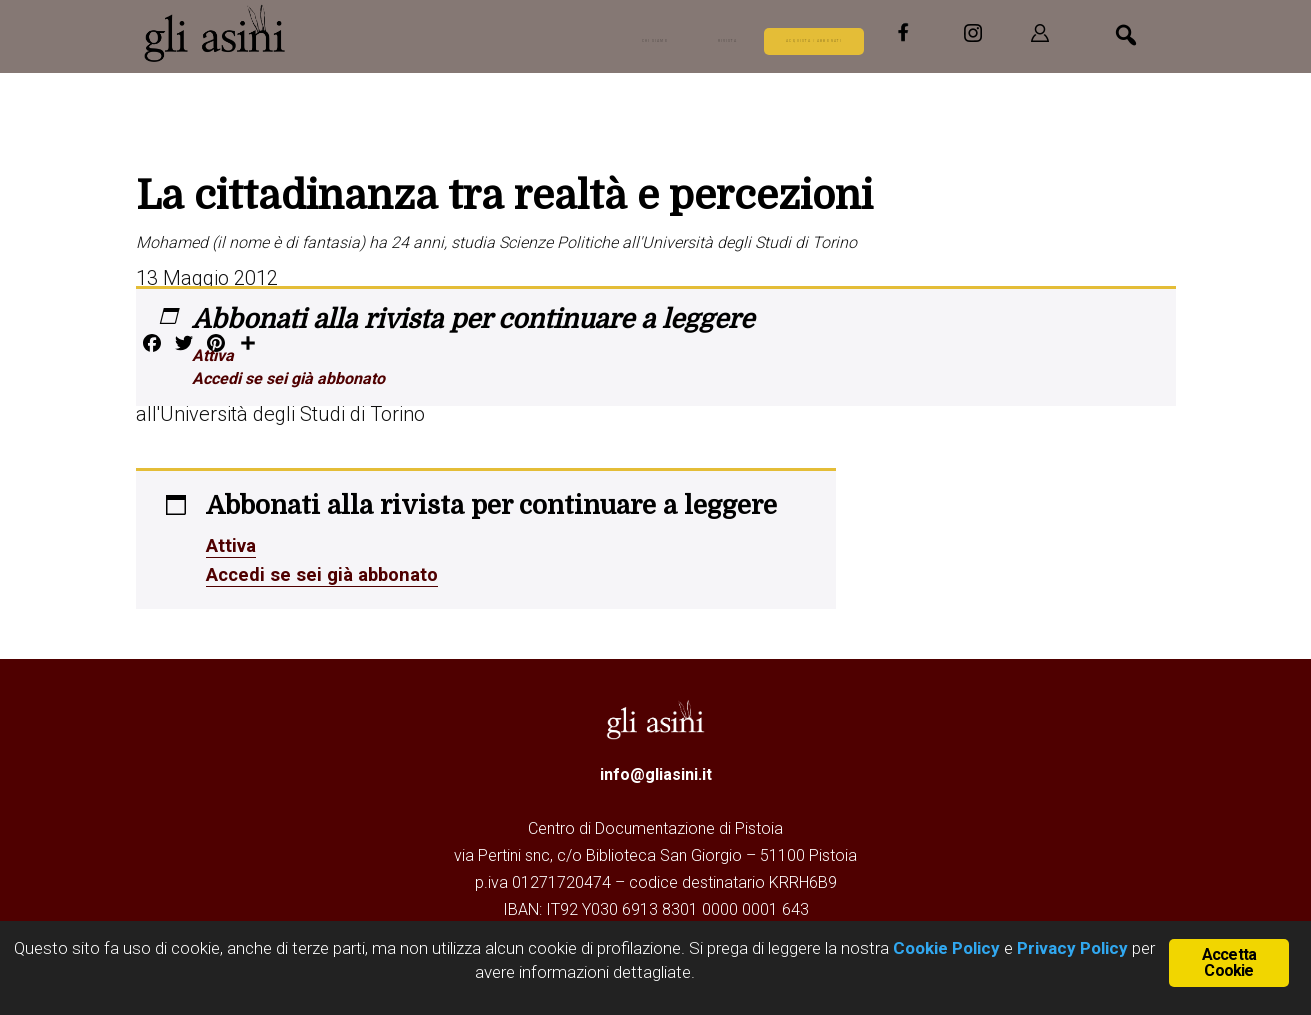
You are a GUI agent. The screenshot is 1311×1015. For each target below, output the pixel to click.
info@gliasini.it (656, 771)
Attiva (213, 355)
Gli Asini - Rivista (216, 33)
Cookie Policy (944, 948)
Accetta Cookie (1229, 960)
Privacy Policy (1072, 948)
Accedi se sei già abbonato (288, 378)
